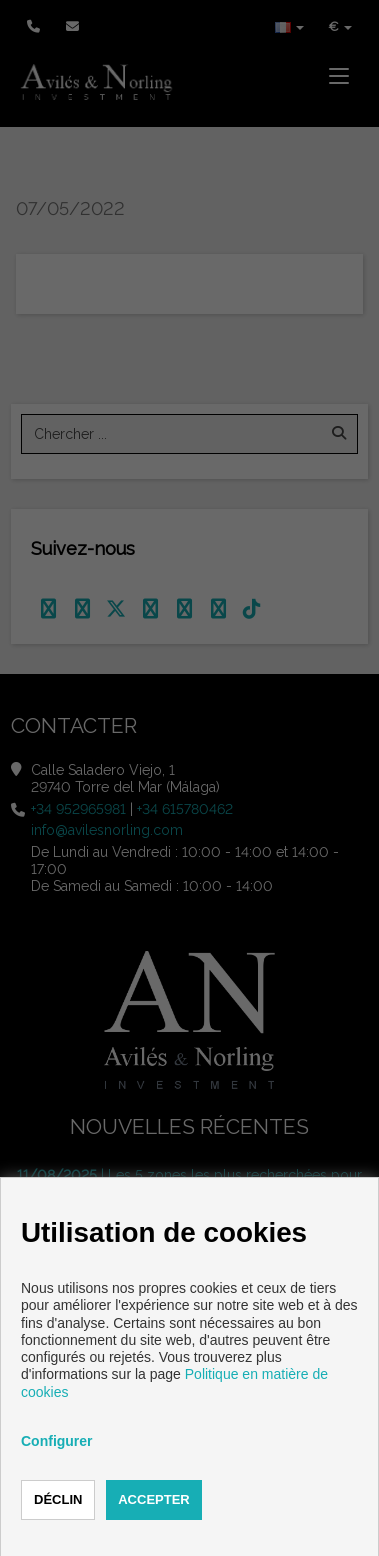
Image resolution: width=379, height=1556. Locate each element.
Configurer (57, 1441)
